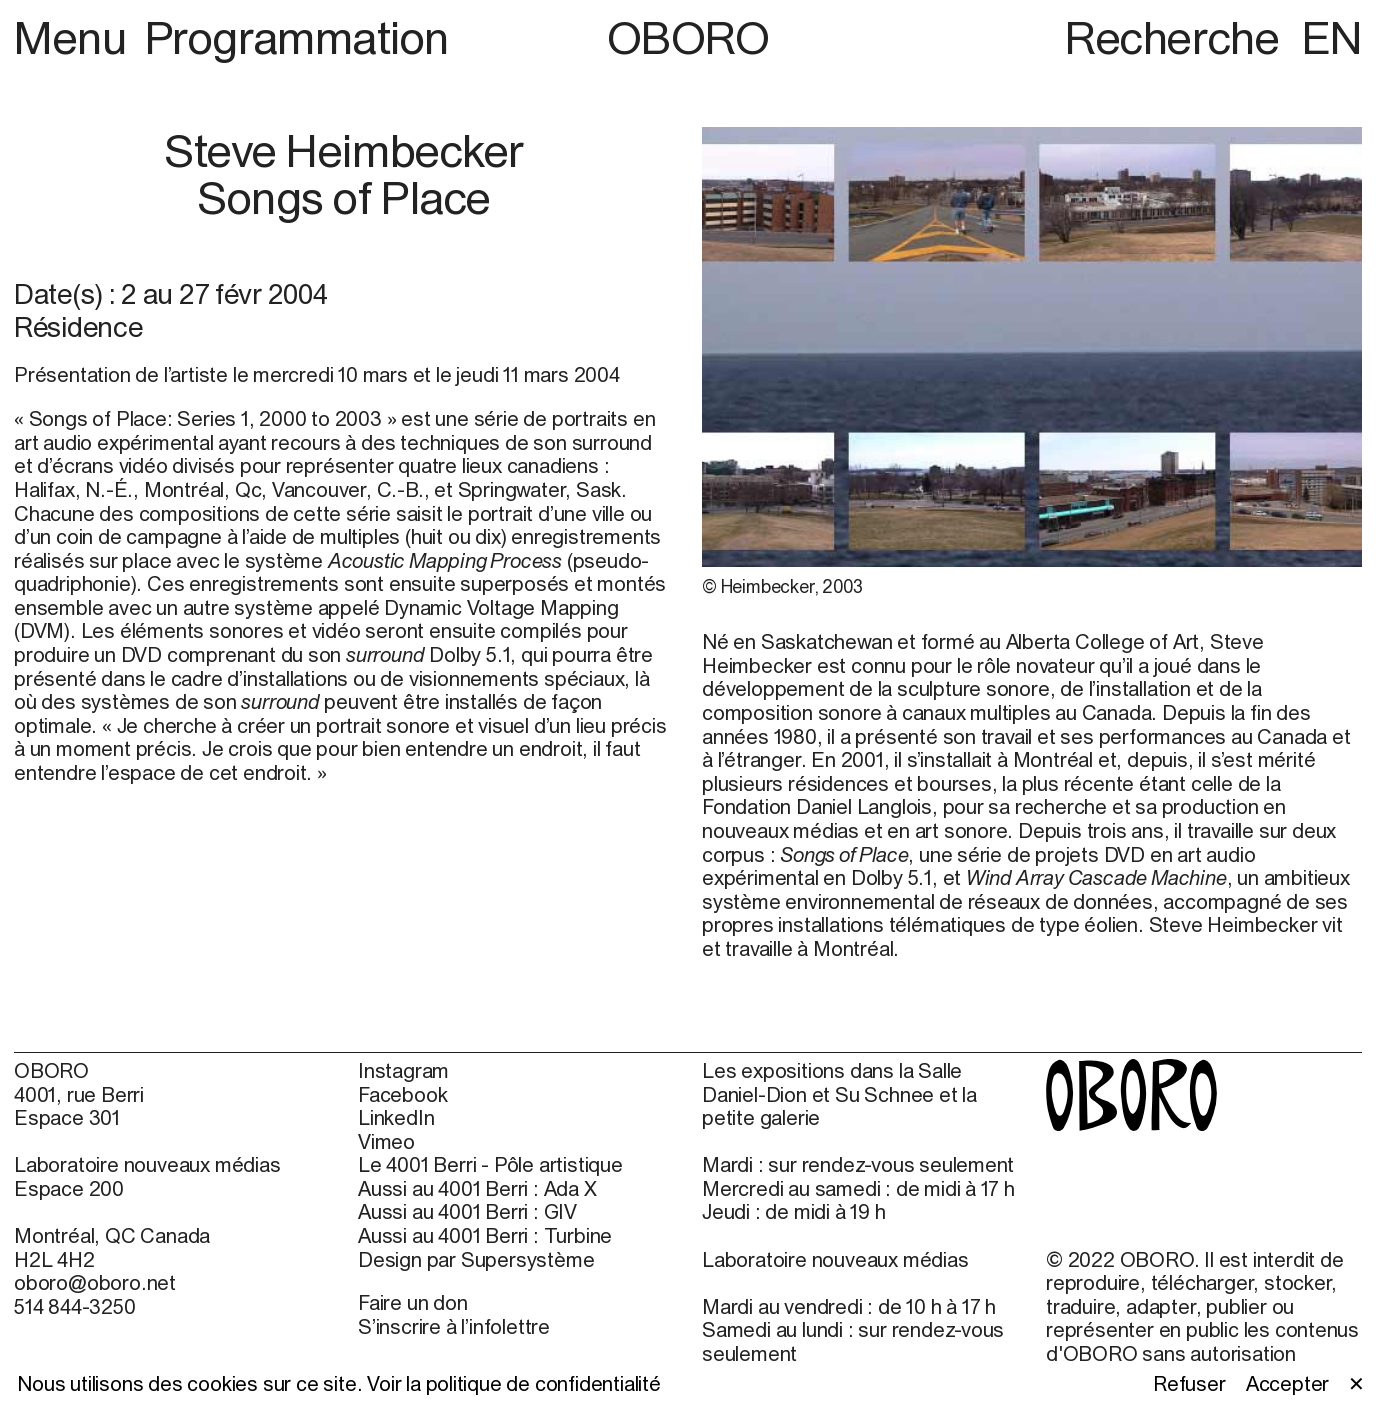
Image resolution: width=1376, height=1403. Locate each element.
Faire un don (413, 1302)
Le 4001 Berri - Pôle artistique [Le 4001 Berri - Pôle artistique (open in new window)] (490, 1164)
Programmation (297, 37)
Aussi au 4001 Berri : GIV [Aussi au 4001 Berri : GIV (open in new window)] (467, 1211)
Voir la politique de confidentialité (514, 1383)
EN (1332, 37)
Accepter (1287, 1383)
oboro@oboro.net (95, 1282)
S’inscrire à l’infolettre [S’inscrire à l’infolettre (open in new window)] (454, 1326)
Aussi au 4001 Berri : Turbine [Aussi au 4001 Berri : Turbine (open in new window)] (485, 1235)
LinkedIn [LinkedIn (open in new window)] (396, 1117)
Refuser (1189, 1383)
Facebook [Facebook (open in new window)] (402, 1094)
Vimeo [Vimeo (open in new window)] (386, 1141)
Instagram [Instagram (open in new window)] (403, 1070)
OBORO (688, 37)
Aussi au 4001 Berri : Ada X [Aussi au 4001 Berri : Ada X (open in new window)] (477, 1188)
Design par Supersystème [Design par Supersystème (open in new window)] (476, 1259)
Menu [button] (75, 37)
